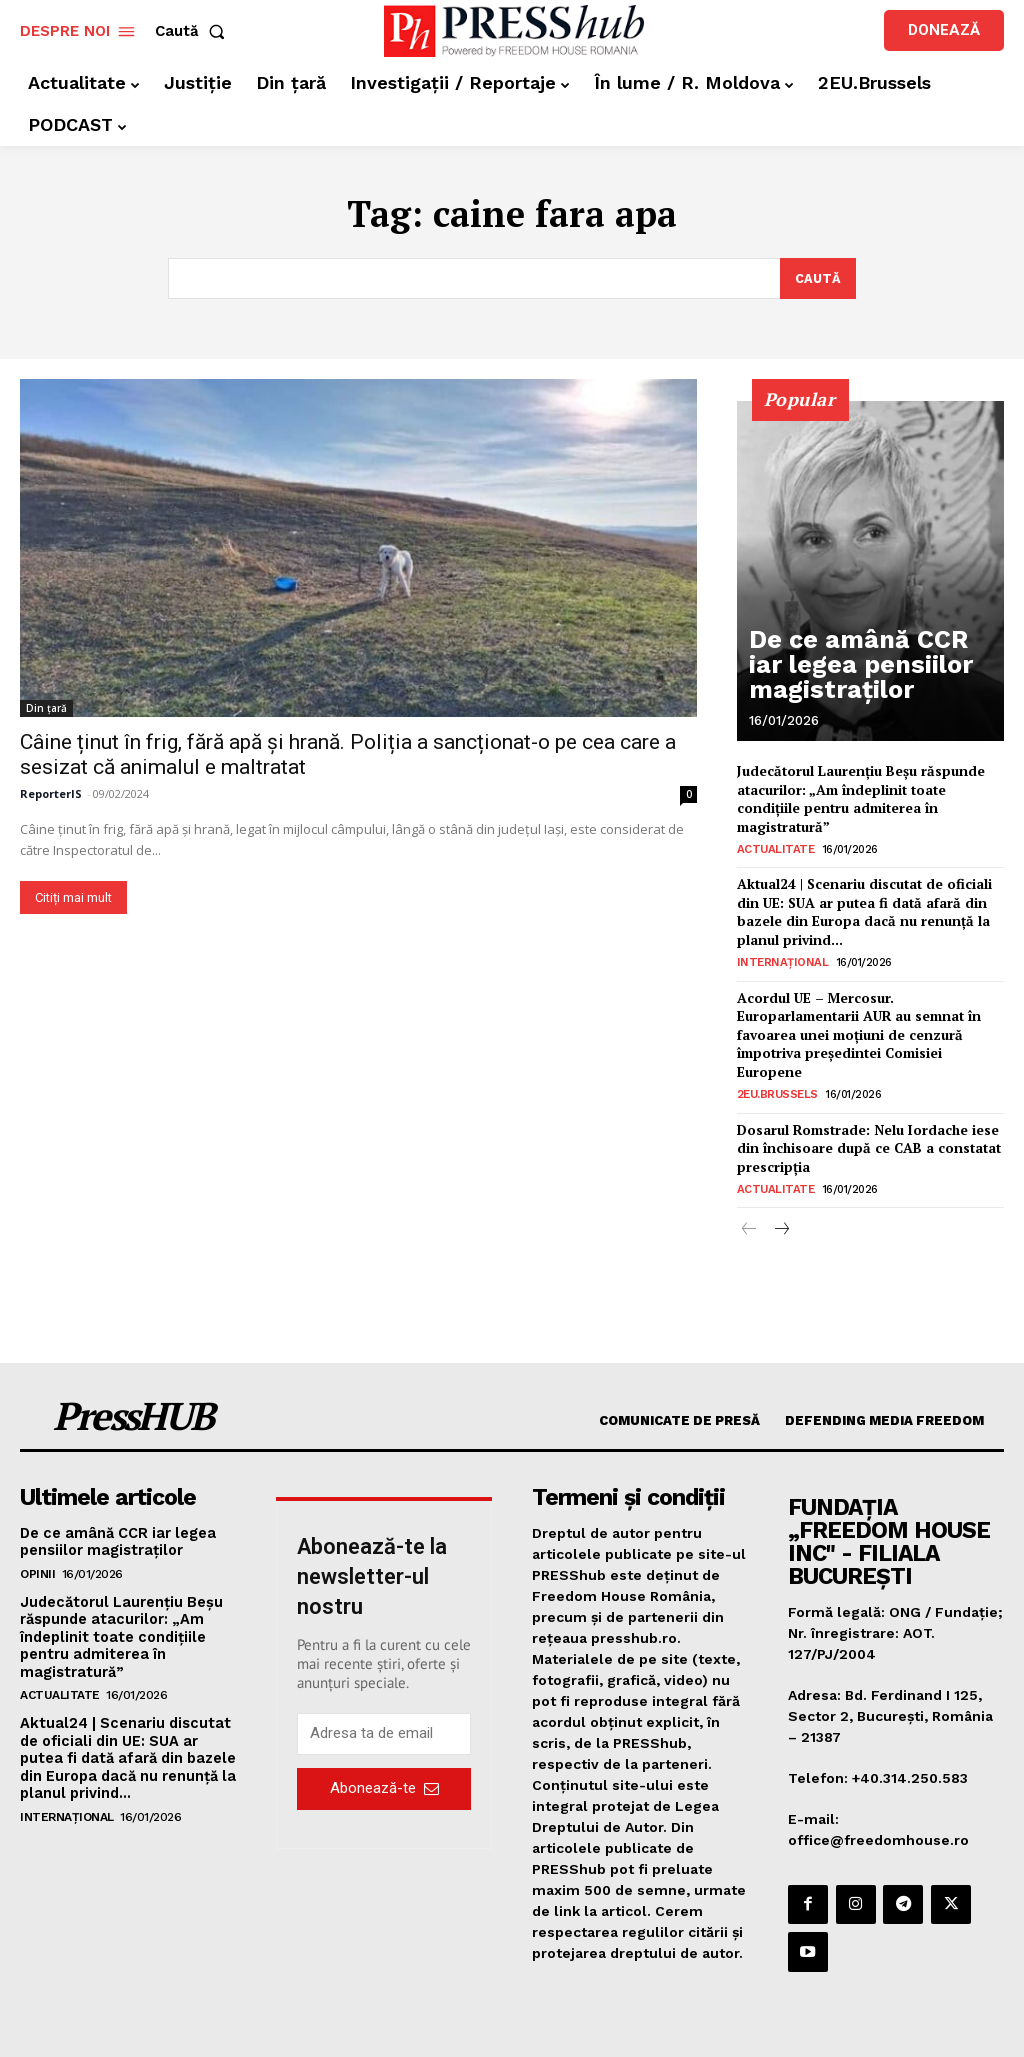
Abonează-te (384, 1766)
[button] (194, 31)
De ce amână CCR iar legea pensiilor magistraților (869, 684)
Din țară (46, 709)
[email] (384, 1711)
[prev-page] (749, 1208)
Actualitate (772, 844)
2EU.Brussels (777, 1076)
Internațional (779, 952)
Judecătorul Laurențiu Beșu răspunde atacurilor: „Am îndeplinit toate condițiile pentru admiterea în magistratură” (857, 796)
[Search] (817, 279)
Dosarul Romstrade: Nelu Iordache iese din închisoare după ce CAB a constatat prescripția (865, 1128)
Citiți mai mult (73, 898)
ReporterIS (51, 794)
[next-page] (781, 1208)
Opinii (37, 1549)
